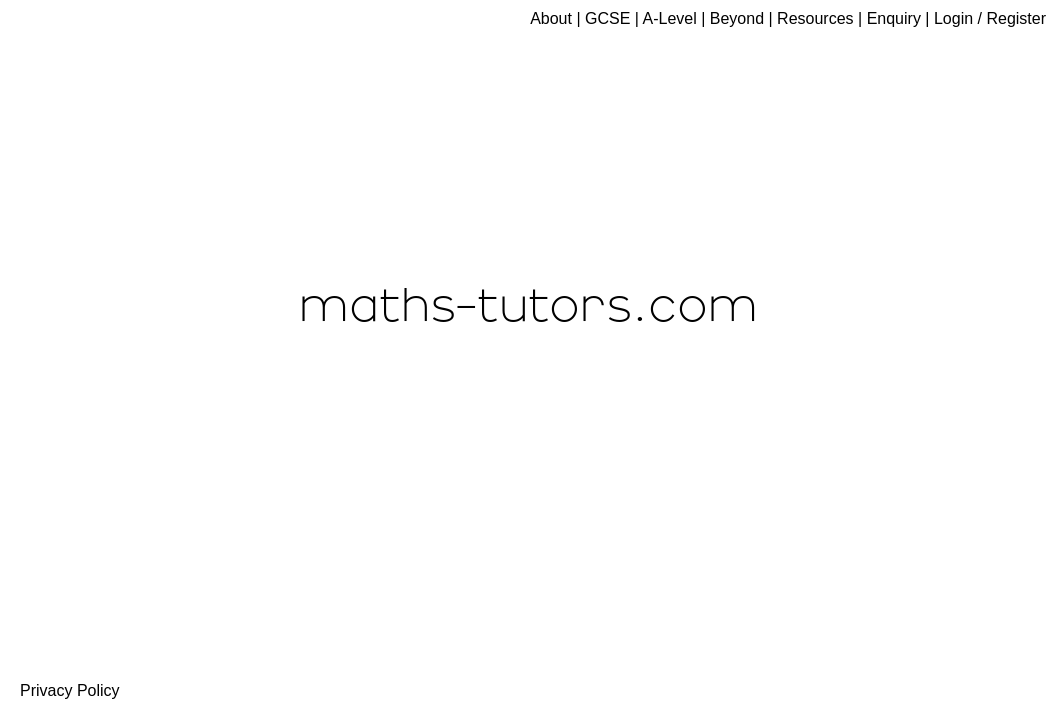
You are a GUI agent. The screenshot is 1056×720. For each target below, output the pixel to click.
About (551, 18)
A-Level (670, 18)
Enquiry (894, 18)
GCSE (607, 18)
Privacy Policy (70, 690)
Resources (815, 18)
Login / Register (990, 18)
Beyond (737, 18)
